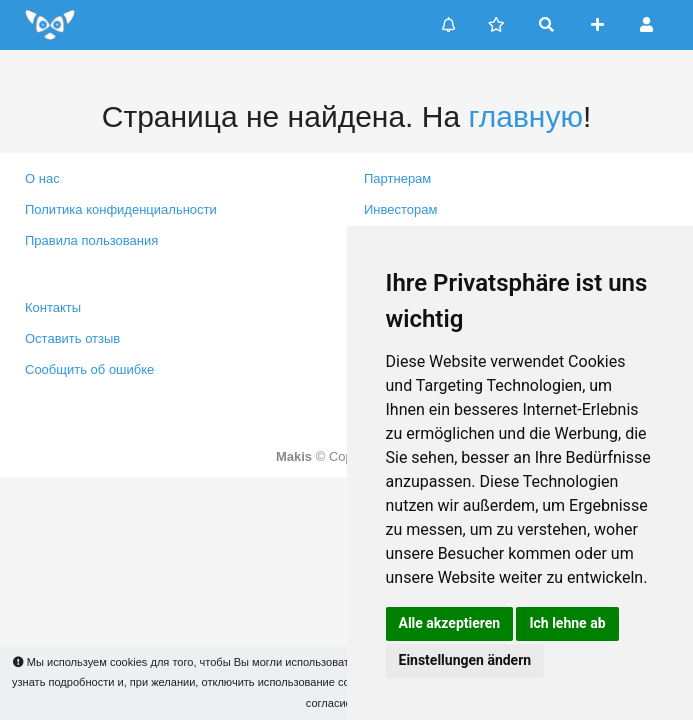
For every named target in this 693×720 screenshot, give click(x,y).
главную (525, 116)
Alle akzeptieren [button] (450, 623)
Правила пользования (91, 240)
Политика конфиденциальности (121, 209)
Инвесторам (400, 209)
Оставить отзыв (72, 338)
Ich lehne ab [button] (567, 623)
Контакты (53, 307)
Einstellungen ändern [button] (465, 660)
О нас (42, 178)
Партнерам (397, 178)
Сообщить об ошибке (89, 369)
